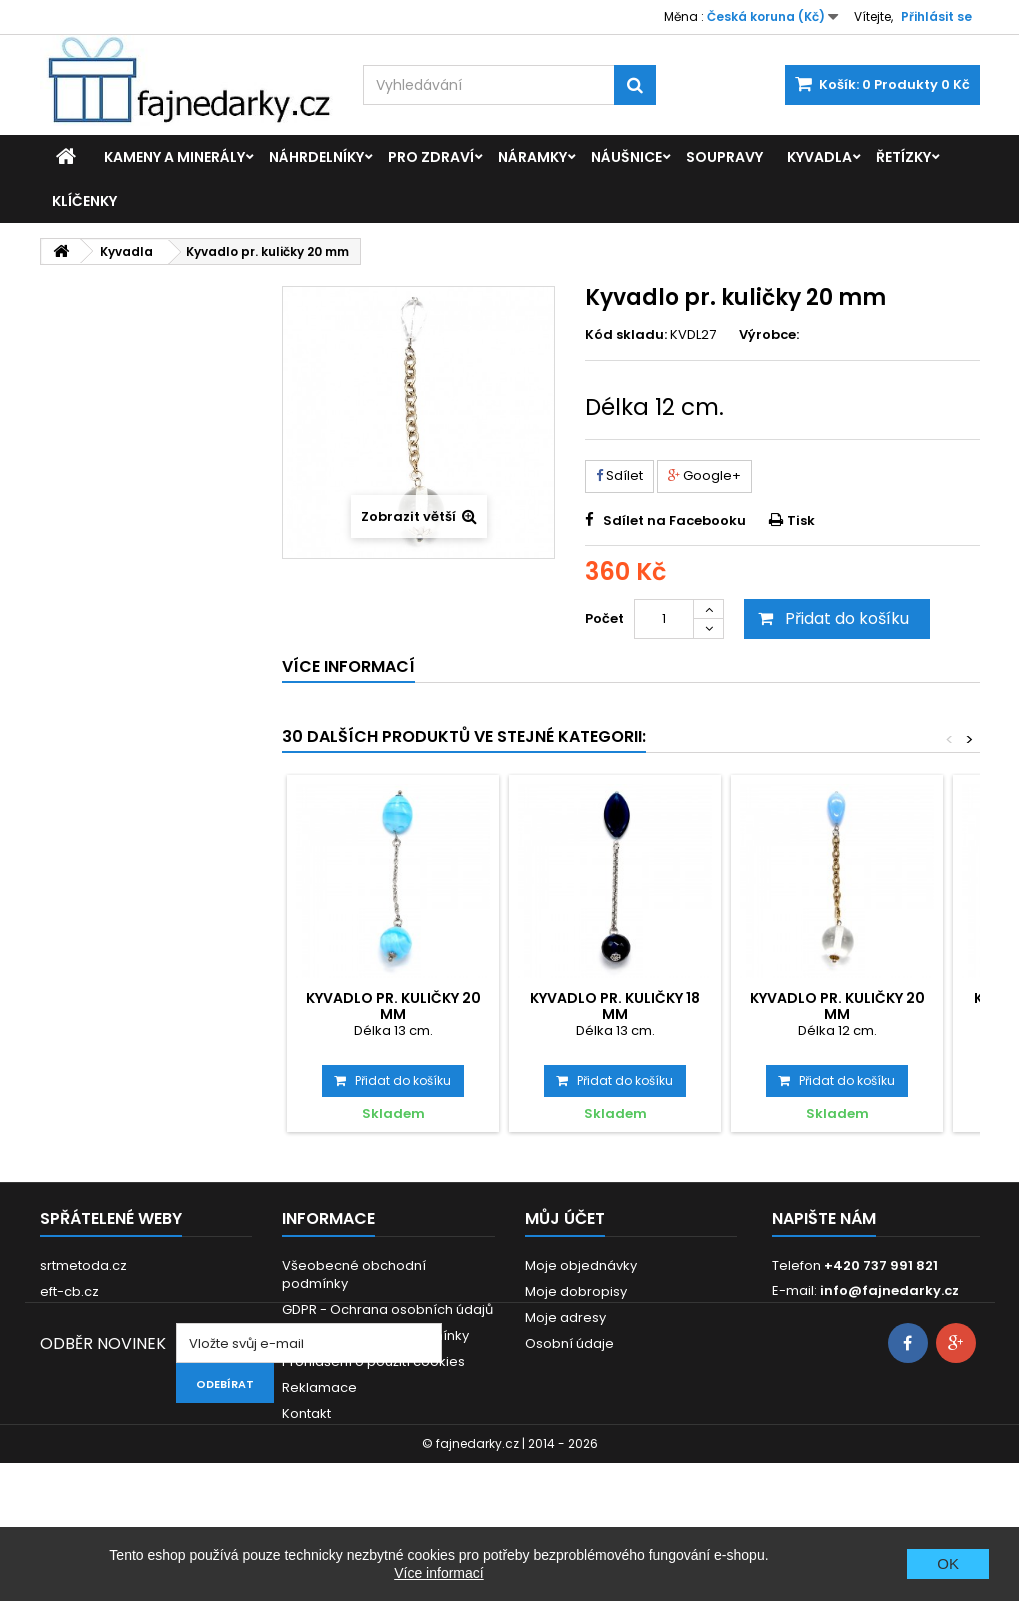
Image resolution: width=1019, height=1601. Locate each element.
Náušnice (626, 157)
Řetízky (903, 157)
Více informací (438, 1573)
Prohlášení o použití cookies (373, 1361)
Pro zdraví (431, 157)
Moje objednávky (581, 1265)
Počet (604, 618)
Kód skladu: (626, 335)
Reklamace (319, 1387)
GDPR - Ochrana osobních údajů (387, 1309)
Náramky (532, 157)
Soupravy (724, 157)
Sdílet (619, 475)
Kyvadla (819, 157)
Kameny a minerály (174, 157)
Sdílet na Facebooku (674, 520)
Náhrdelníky (316, 157)
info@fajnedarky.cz (889, 1290)
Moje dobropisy (576, 1291)
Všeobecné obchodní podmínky (354, 1274)
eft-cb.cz (69, 1291)
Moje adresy (565, 1317)
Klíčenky (84, 201)
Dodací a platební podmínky (375, 1335)
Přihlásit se (936, 16)
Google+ (704, 475)
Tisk (801, 520)
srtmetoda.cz (83, 1265)
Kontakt (306, 1413)
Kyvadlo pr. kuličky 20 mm (393, 1006)
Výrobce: (769, 335)
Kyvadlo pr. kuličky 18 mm (615, 1006)
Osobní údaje (569, 1343)
